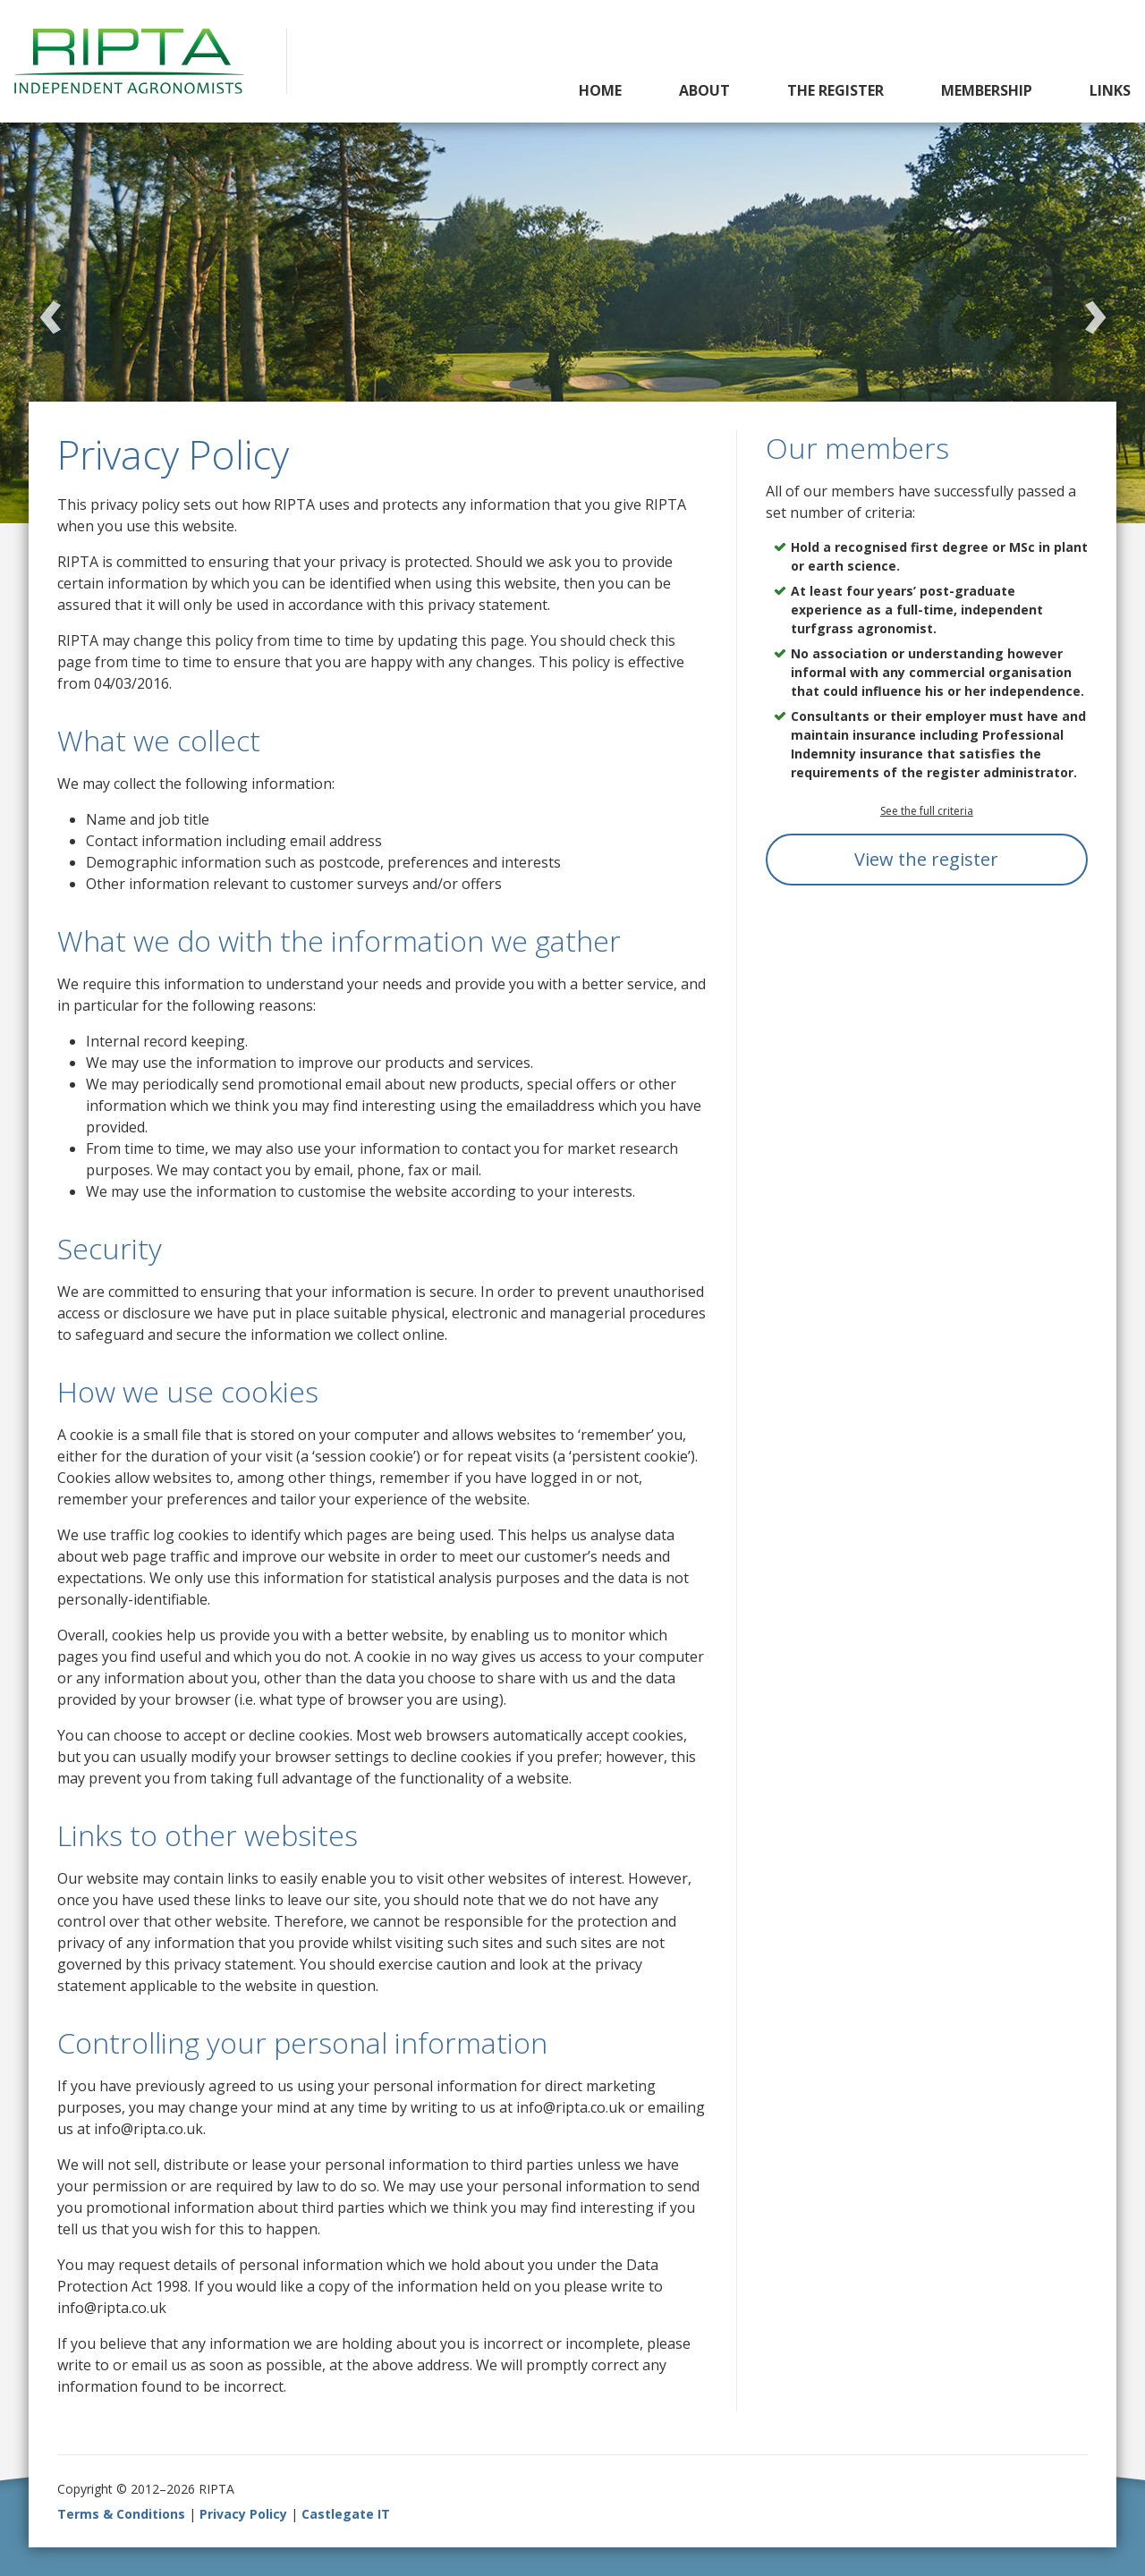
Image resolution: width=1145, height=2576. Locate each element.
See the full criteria (926, 810)
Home (600, 90)
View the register (926, 859)
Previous (50, 309)
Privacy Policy (243, 2513)
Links (1110, 90)
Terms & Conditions (121, 2513)
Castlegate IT (345, 2513)
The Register (835, 90)
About (704, 90)
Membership (986, 90)
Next (1095, 309)
